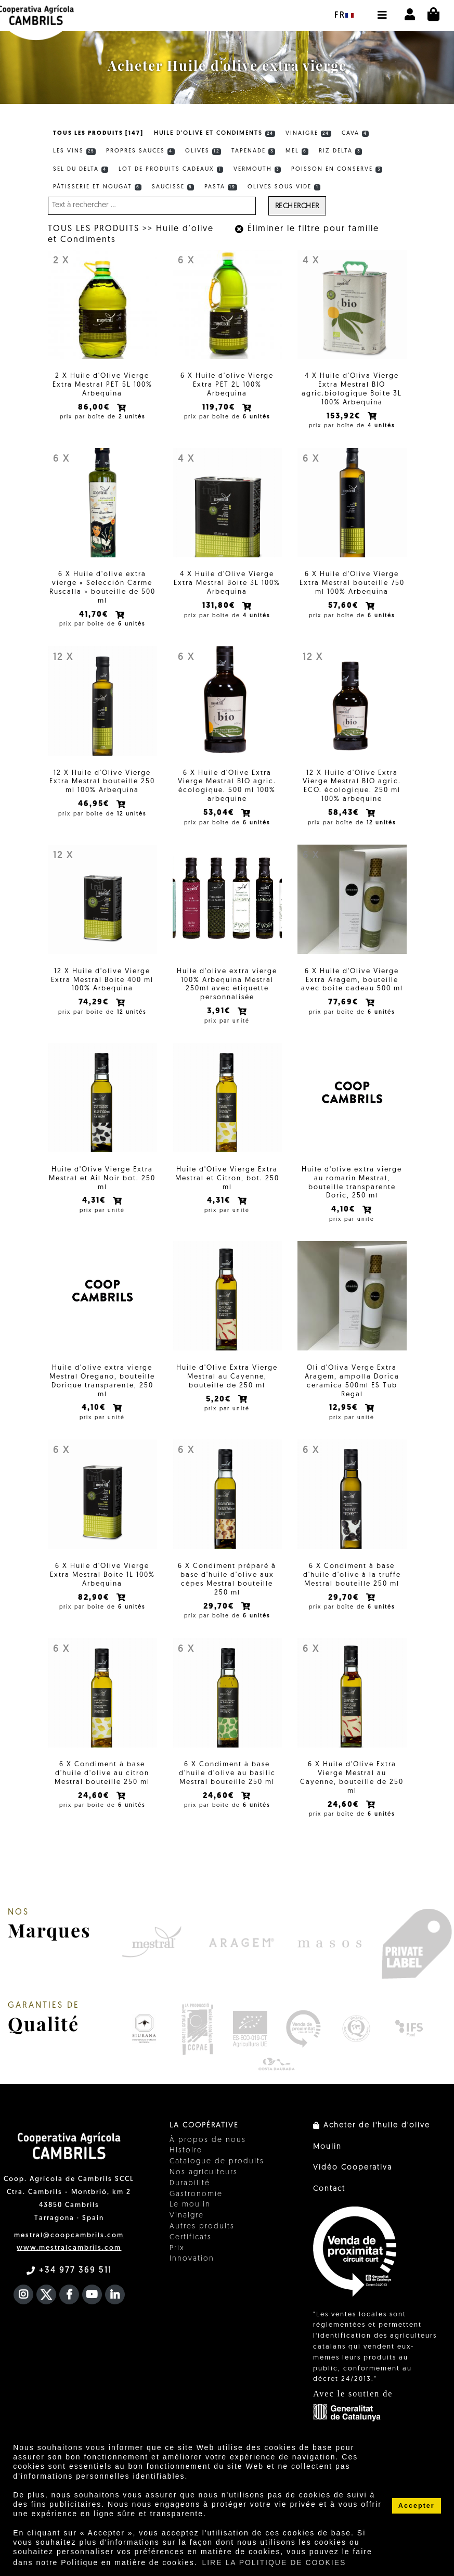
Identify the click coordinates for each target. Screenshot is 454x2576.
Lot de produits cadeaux (171, 170)
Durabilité (190, 2183)
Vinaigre (308, 134)
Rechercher (297, 206)
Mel (297, 151)
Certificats (191, 2237)
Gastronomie (196, 2194)
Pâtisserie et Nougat (97, 187)
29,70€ (220, 1607)
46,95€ (95, 804)
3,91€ (220, 1011)
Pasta (221, 187)
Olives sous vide (284, 187)
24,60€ (95, 1796)
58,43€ (345, 813)
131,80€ (220, 606)
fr (344, 15)
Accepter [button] (416, 2505)
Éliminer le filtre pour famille (307, 229)
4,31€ (95, 1201)
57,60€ (344, 606)
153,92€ (345, 416)
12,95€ (345, 1408)
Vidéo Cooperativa (352, 2168)
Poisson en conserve (336, 170)
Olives (203, 151)
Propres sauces (140, 151)
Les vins (74, 151)
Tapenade (253, 151)
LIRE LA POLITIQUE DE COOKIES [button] (274, 2562)
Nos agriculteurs (204, 2172)
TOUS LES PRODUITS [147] (98, 133)
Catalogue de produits (217, 2161)
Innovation (192, 2259)
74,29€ (95, 1002)
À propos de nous (208, 2140)
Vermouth (257, 170)
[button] (382, 10)
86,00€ (95, 408)
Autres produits (202, 2226)
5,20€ (220, 1400)
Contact (329, 2189)
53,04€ (220, 813)
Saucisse (173, 187)
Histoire (186, 2150)
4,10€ (344, 1210)
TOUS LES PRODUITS (93, 229)
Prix (177, 2248)
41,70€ (95, 615)
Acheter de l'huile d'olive (371, 2125)
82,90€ (95, 1598)
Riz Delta (340, 151)
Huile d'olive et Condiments (215, 134)
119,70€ (220, 408)
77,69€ (344, 1002)
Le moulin (190, 2205)
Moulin (327, 2147)
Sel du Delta (81, 170)
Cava (355, 134)
